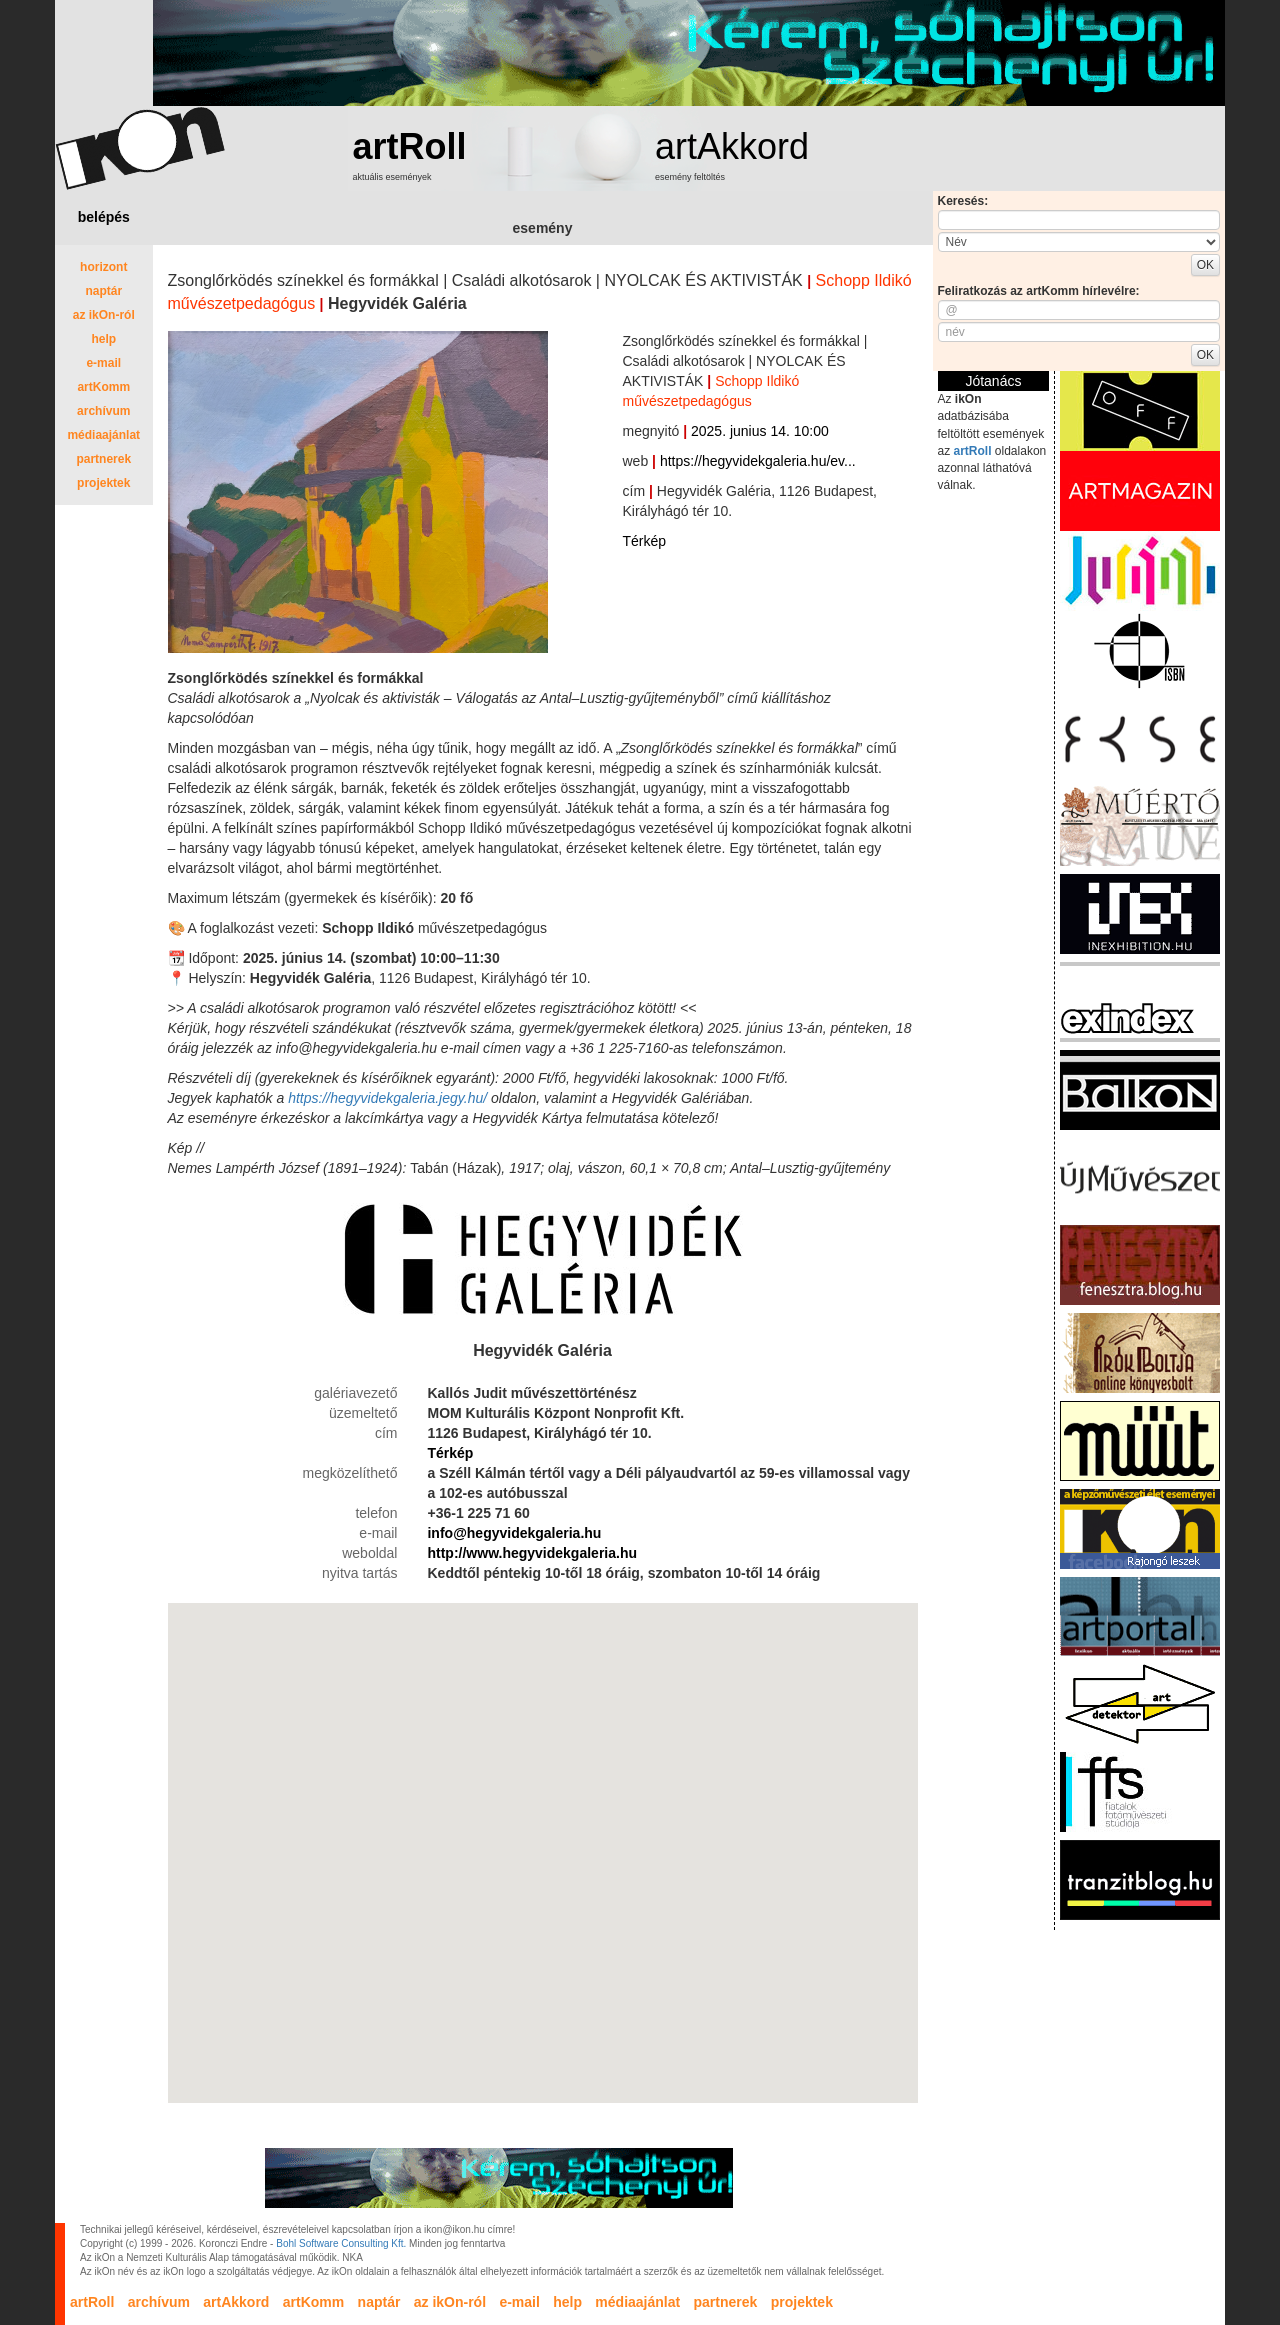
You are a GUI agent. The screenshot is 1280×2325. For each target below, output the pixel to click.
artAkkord (732, 146)
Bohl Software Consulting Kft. (341, 2243)
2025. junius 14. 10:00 (760, 431)
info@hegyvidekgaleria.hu (514, 1533)
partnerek (103, 459)
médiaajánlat (103, 435)
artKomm (103, 387)
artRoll (410, 146)
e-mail (103, 363)
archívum (103, 411)
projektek (103, 483)
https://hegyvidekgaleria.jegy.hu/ (387, 1098)
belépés (104, 217)
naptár (103, 291)
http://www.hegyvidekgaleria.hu (532, 1553)
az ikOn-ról (104, 315)
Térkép (645, 541)
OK (1205, 265)
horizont (103, 267)
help (103, 339)
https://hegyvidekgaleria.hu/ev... (758, 461)
